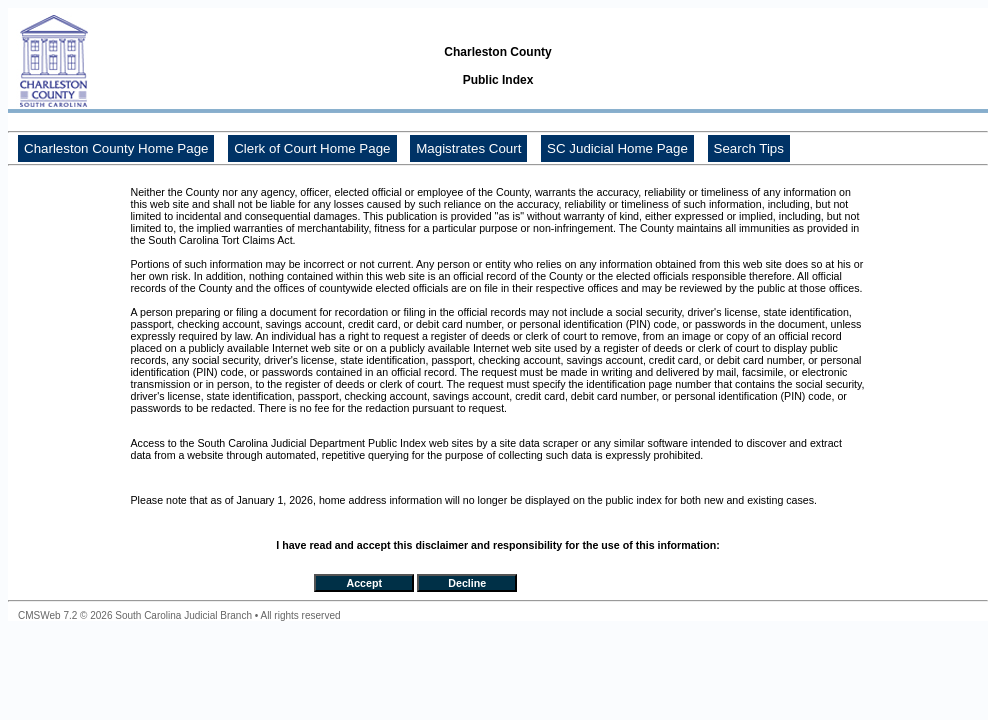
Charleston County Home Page (116, 148)
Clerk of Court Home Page (312, 148)
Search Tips (749, 148)
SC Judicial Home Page (617, 148)
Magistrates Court (468, 148)
